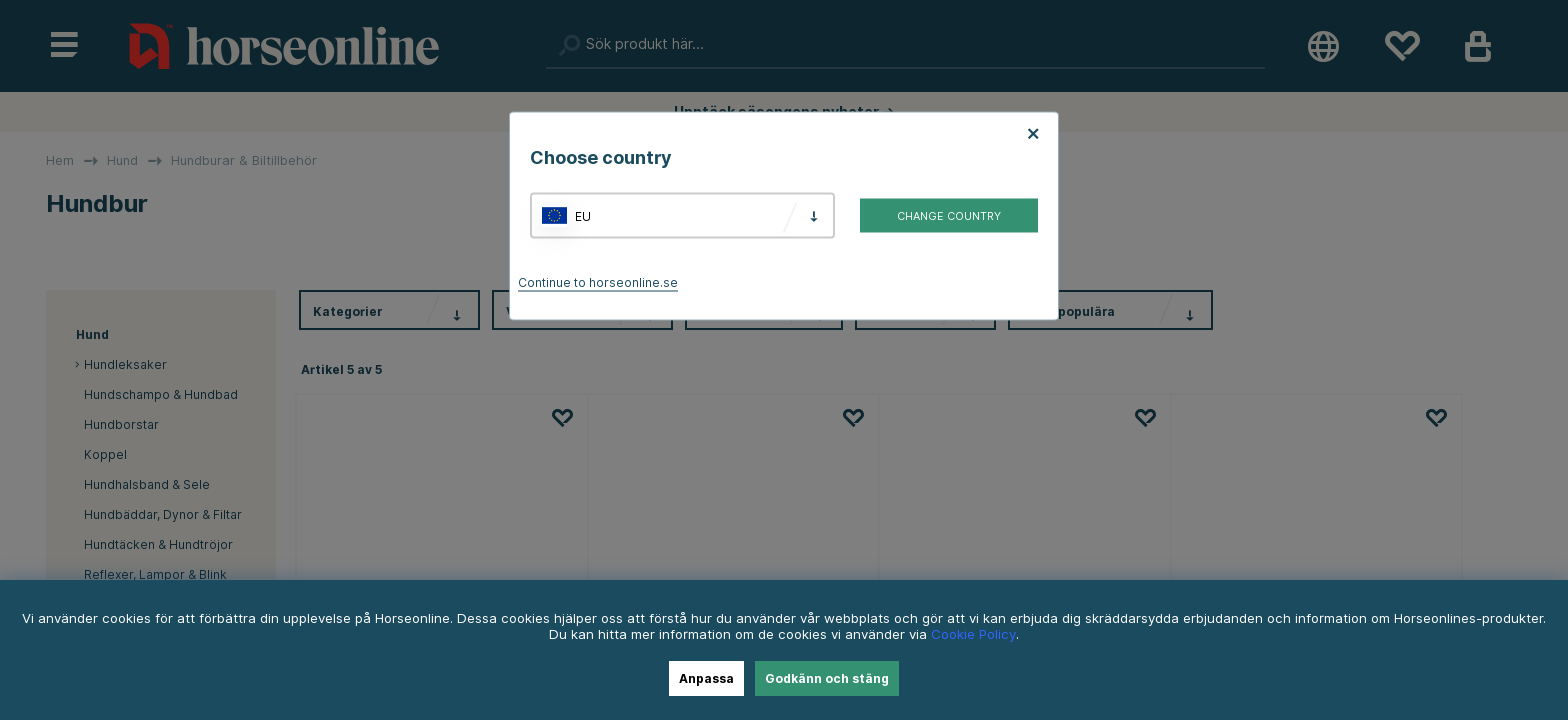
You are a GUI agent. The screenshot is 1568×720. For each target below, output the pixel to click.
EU (583, 215)
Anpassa (706, 678)
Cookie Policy (973, 634)
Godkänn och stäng (827, 678)
